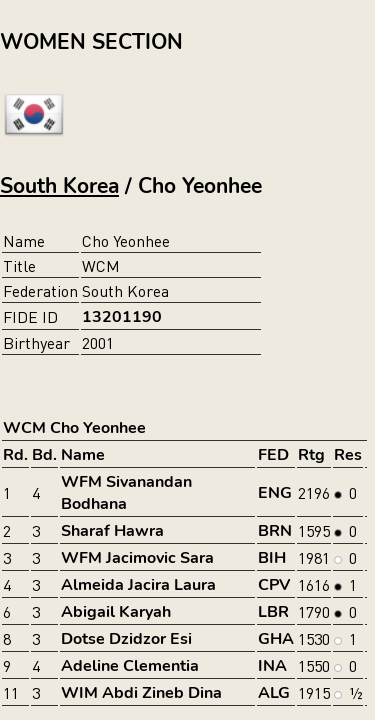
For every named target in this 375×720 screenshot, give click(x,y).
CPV (274, 585)
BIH (272, 558)
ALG (274, 693)
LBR (273, 612)
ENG (275, 493)
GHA (276, 639)
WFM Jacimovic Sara (137, 558)
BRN (275, 531)
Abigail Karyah (116, 612)
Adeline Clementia (130, 666)
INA (272, 666)
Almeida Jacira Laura (138, 585)
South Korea (59, 186)
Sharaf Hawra (112, 531)
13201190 (122, 317)
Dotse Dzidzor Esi (126, 639)
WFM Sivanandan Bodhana (126, 493)
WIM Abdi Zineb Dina (141, 693)
